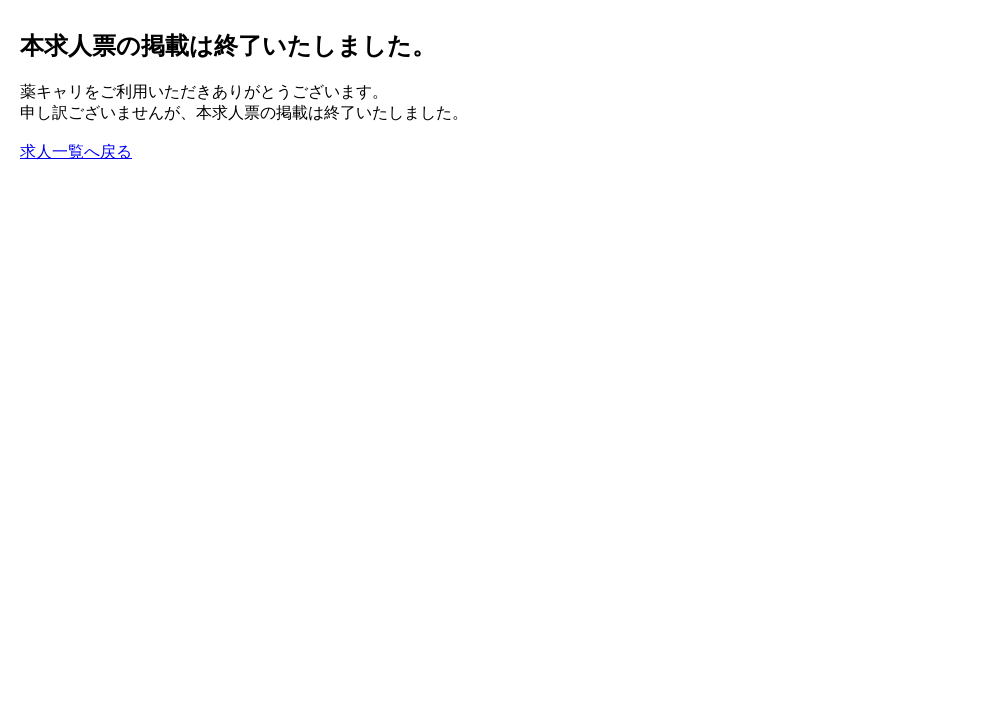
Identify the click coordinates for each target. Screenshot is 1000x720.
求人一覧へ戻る (76, 151)
